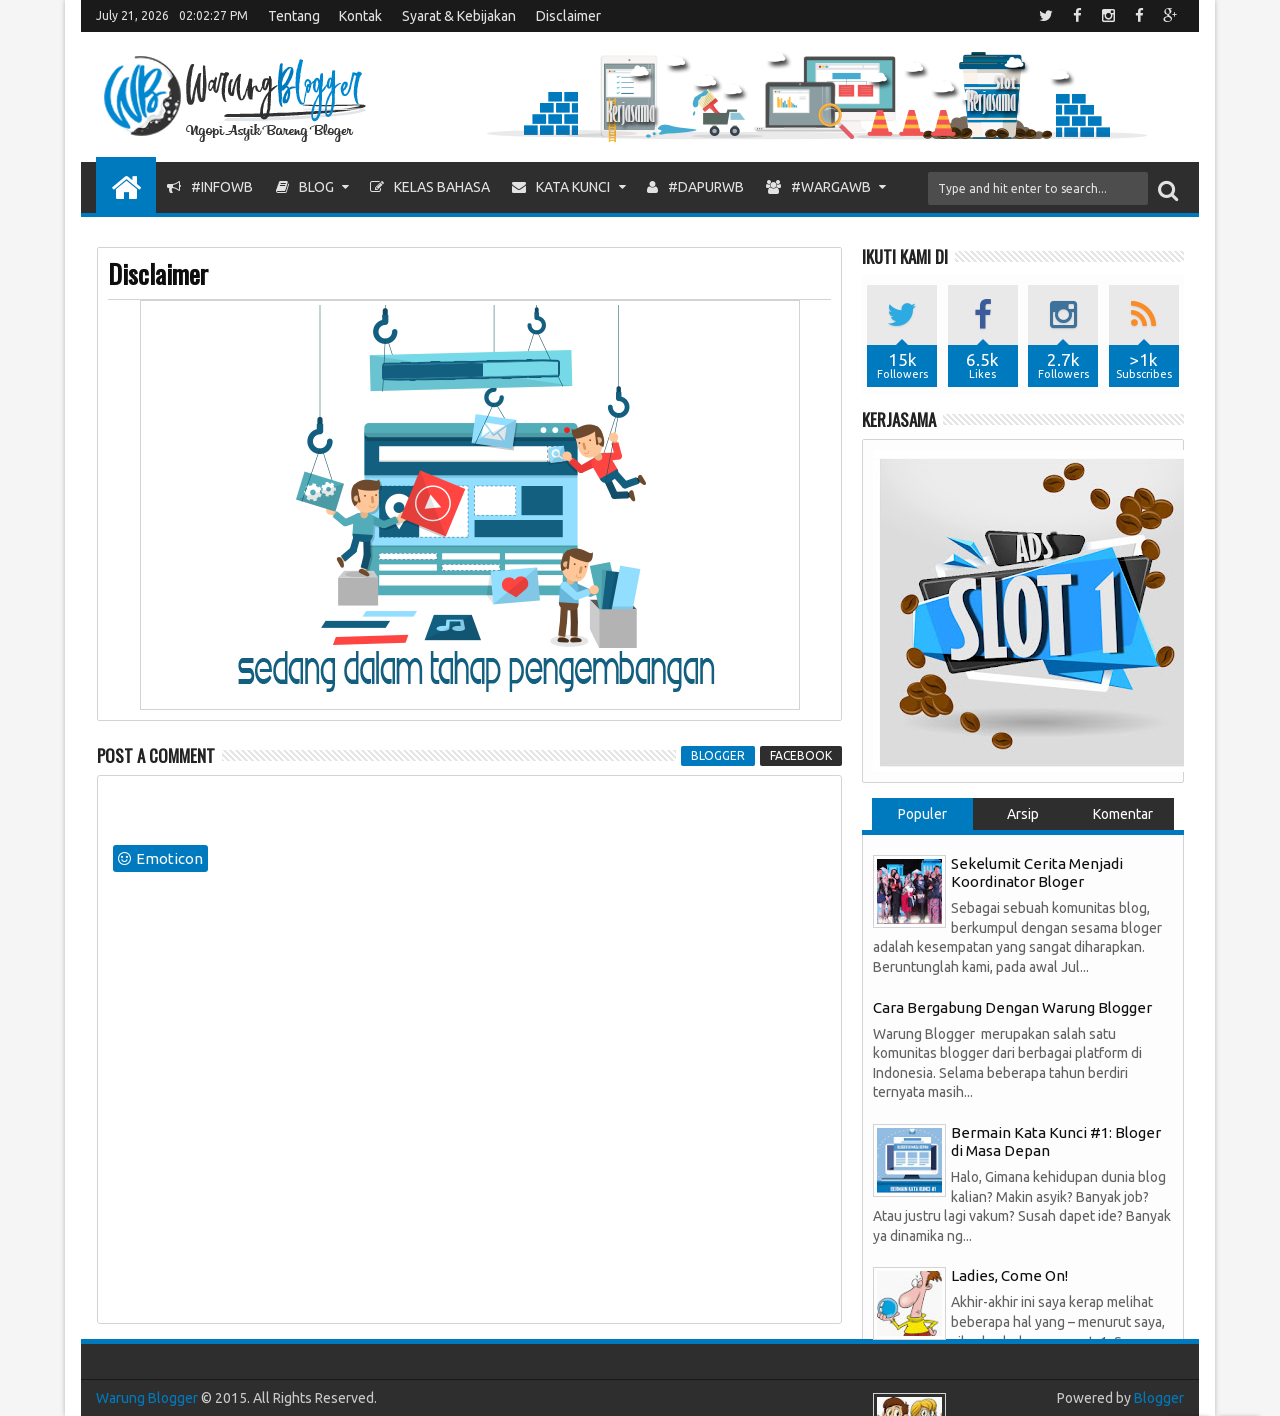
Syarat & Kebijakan (459, 16)
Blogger (1159, 1398)
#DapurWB (695, 187)
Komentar (1123, 814)
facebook (801, 755)
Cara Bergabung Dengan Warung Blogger (1012, 1007)
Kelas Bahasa (430, 187)
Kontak (360, 16)
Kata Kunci (561, 187)
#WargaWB (818, 187)
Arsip (1023, 814)
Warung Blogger (147, 1398)
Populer (922, 814)
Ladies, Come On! (1009, 1275)
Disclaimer (568, 16)
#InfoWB (210, 187)
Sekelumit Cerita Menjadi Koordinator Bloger (1037, 872)
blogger (718, 755)
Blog (305, 187)
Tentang (294, 16)
